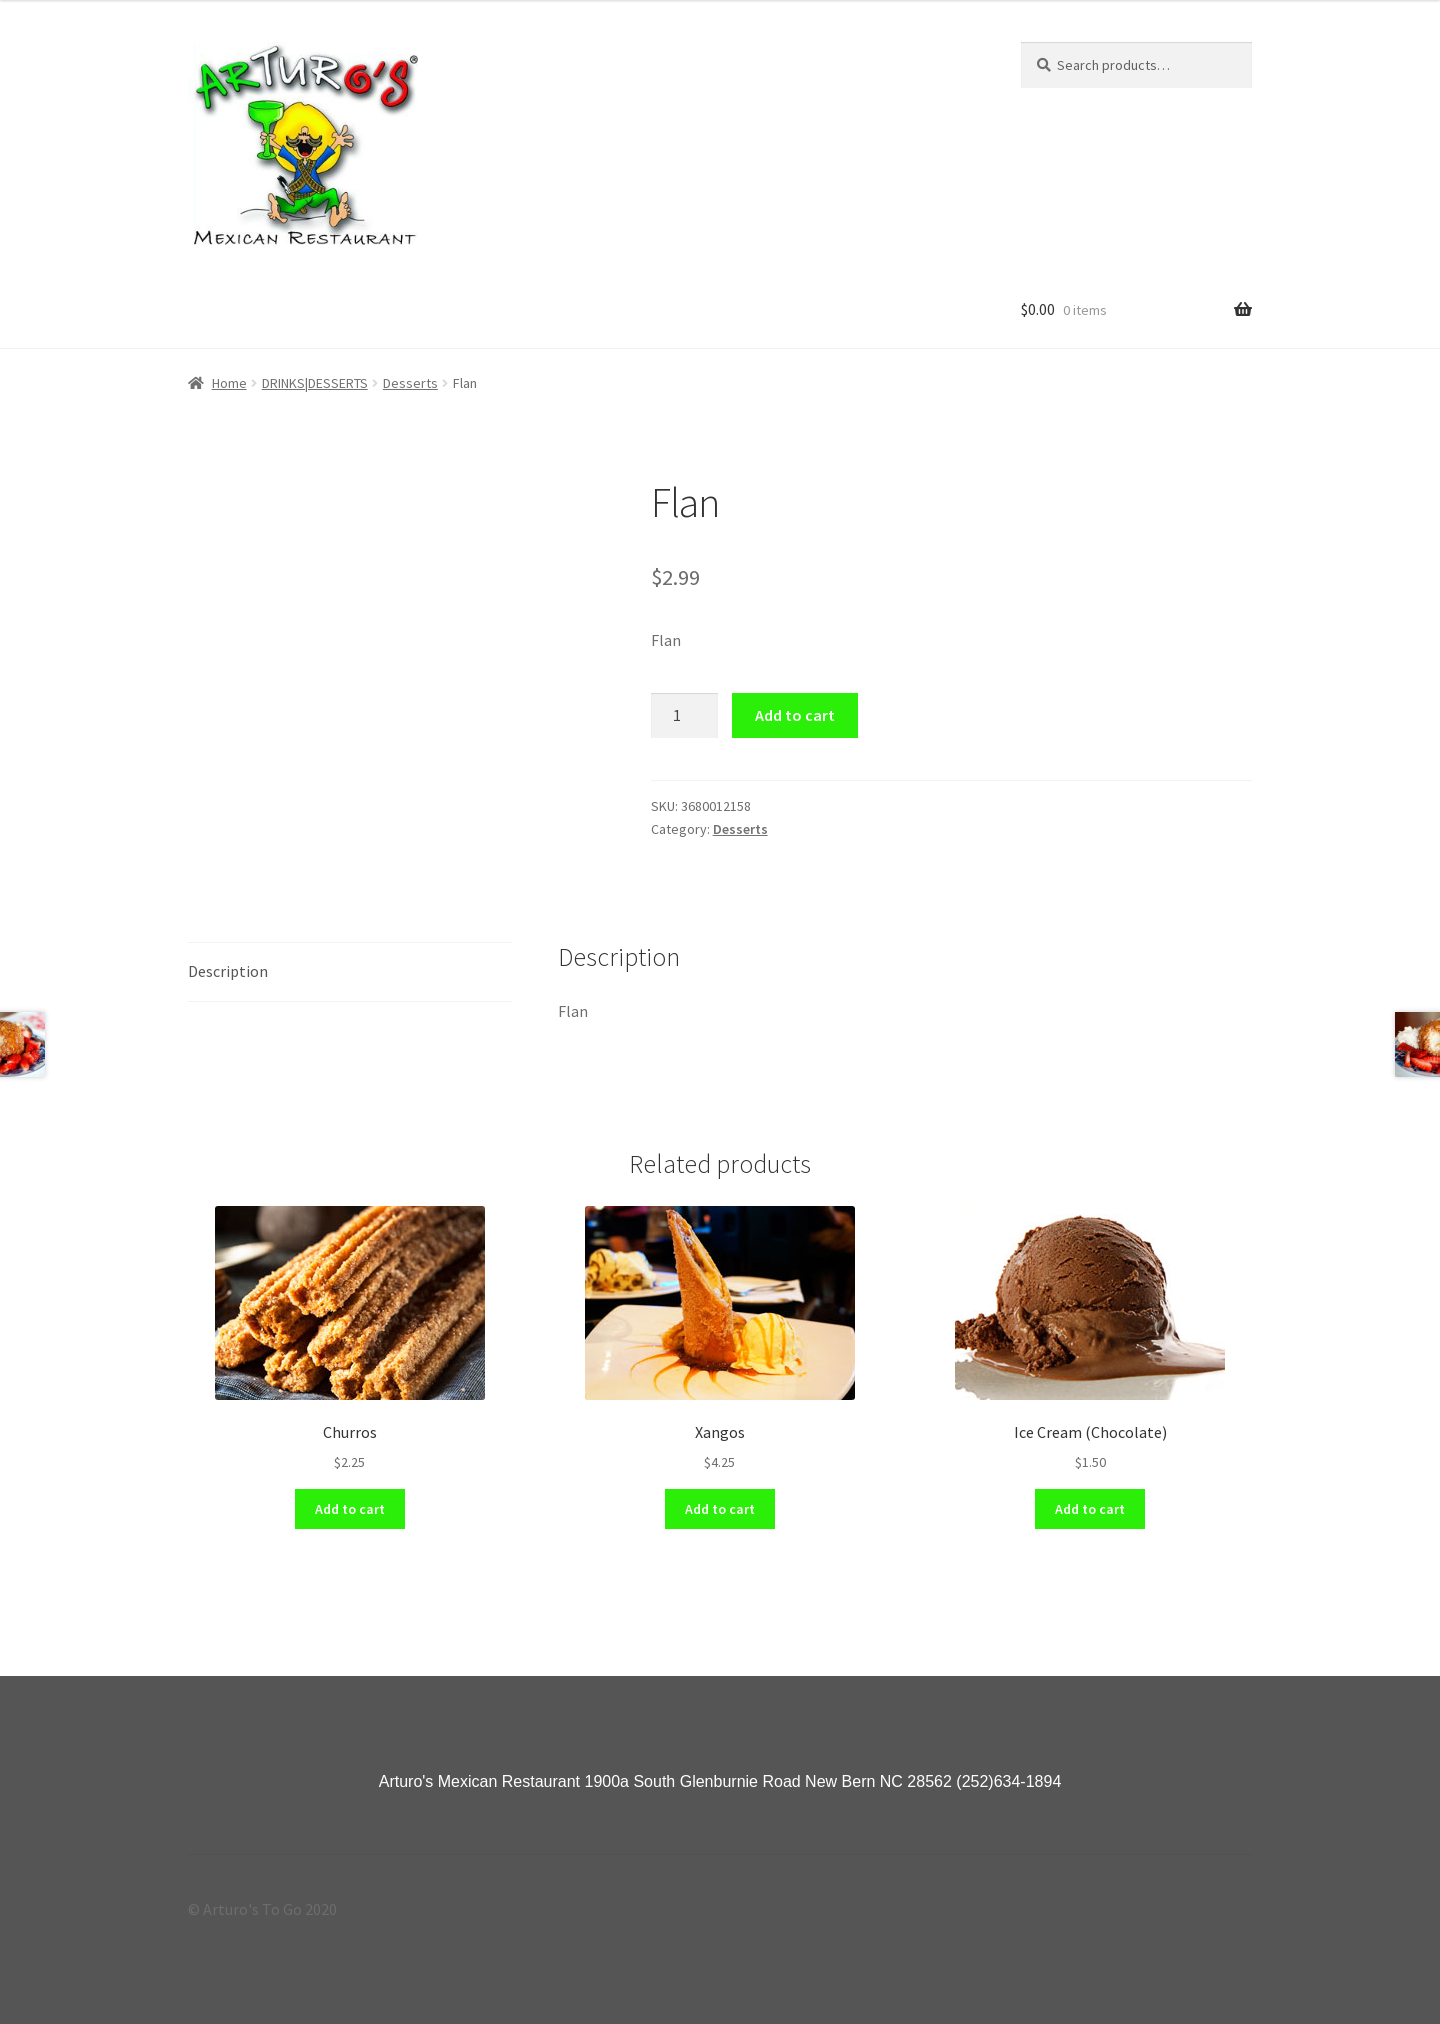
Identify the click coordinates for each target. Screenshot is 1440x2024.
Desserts (410, 383)
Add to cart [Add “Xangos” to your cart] (720, 1509)
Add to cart (795, 715)
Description (228, 971)
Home (229, 383)
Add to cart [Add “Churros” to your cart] (350, 1509)
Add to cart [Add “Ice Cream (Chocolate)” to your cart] (1090, 1509)
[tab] (350, 972)
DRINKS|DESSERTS (315, 383)
